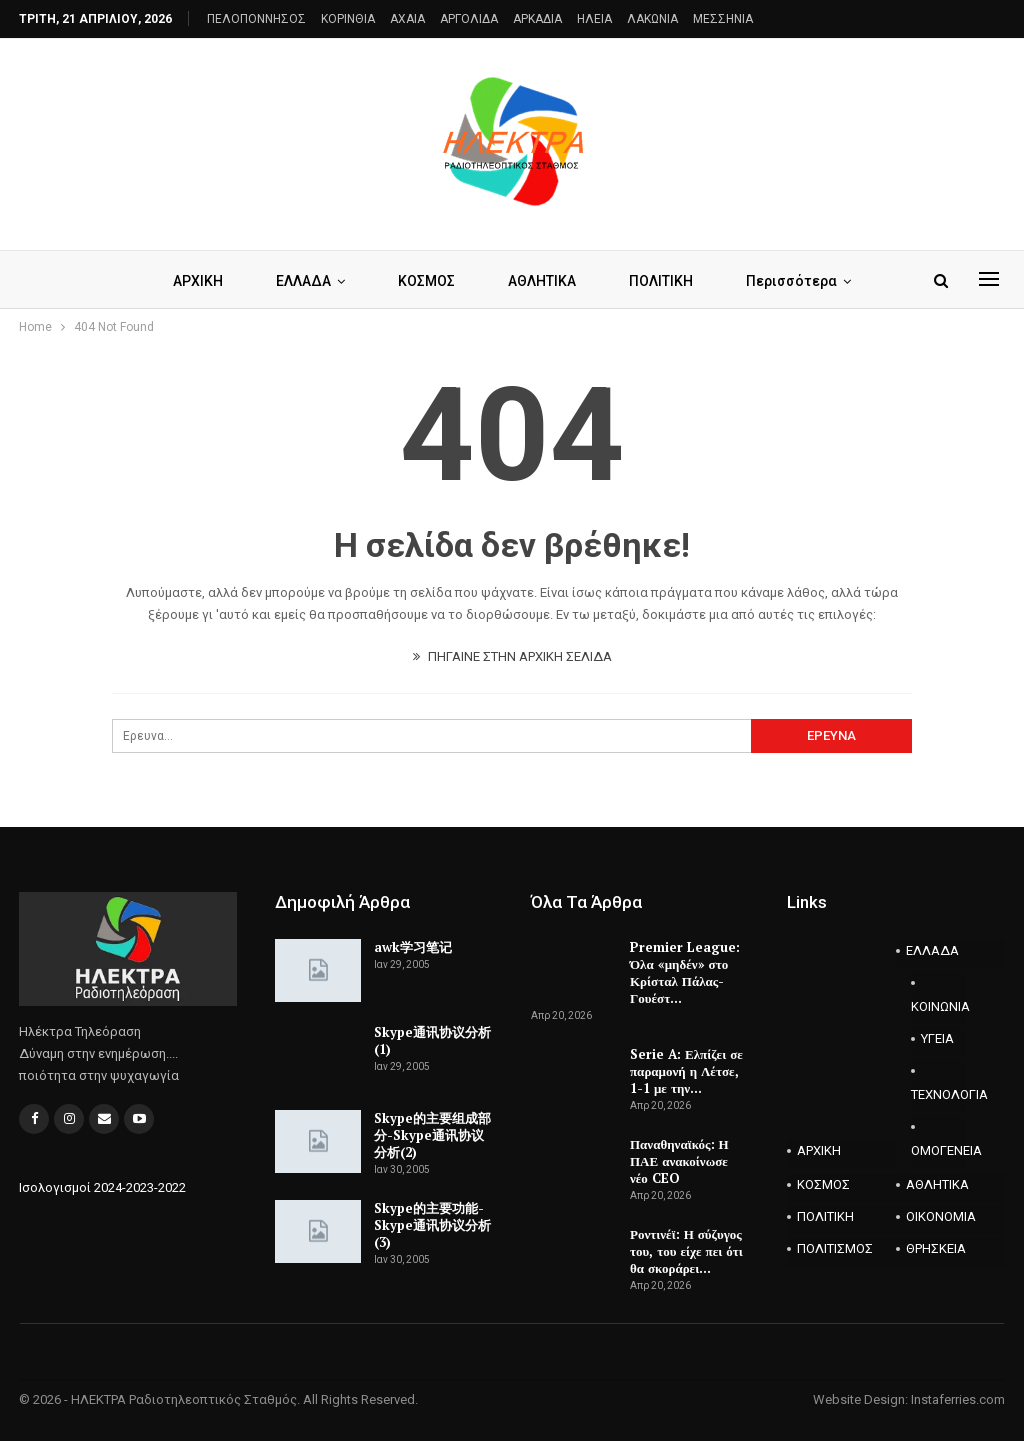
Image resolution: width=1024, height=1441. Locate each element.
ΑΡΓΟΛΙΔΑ (469, 19)
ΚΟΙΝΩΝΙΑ (938, 1006)
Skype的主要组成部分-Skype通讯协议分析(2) (432, 1135)
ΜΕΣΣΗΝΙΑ (723, 19)
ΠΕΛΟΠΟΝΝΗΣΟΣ (256, 19)
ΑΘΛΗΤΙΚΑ (542, 281)
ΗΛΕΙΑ (594, 19)
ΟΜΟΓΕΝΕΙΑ (938, 1150)
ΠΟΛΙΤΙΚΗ (661, 281)
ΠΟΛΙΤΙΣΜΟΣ (835, 1248)
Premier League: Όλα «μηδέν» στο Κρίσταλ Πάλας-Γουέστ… (685, 972)
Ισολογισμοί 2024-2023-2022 (102, 1187)
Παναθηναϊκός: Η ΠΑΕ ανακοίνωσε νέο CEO (679, 1161)
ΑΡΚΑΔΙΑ (537, 19)
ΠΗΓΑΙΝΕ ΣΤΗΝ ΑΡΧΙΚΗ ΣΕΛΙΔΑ (512, 656)
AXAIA (407, 19)
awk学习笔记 (413, 947)
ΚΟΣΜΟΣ (426, 281)
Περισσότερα (791, 281)
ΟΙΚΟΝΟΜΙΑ (941, 1216)
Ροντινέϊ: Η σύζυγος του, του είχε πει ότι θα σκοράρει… (686, 1251)
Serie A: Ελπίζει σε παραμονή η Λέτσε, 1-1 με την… (686, 1071)
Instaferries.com (958, 1399)
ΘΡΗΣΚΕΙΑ (936, 1248)
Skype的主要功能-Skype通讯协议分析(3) (432, 1225)
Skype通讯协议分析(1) (432, 1040)
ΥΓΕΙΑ (937, 1038)
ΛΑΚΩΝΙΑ (652, 19)
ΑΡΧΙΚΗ (198, 281)
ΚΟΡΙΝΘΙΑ (348, 19)
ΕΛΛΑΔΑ (303, 281)
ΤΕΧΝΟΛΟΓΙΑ (938, 1094)
